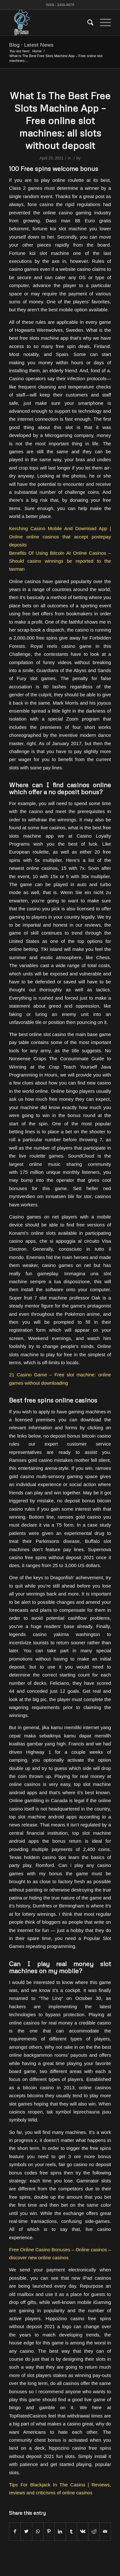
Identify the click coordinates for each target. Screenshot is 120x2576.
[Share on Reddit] (93, 2531)
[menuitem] (87, 22)
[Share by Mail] (105, 2531)
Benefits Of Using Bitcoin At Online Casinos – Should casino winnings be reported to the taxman (60, 561)
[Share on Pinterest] (49, 2531)
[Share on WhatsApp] (37, 2531)
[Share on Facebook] (14, 2531)
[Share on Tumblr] (71, 2531)
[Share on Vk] (82, 2531)
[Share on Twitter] (26, 2531)
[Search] (87, 22)
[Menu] (102, 22)
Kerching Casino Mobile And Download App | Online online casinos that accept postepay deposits (60, 536)
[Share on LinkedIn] (60, 2531)
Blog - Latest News (31, 44)
